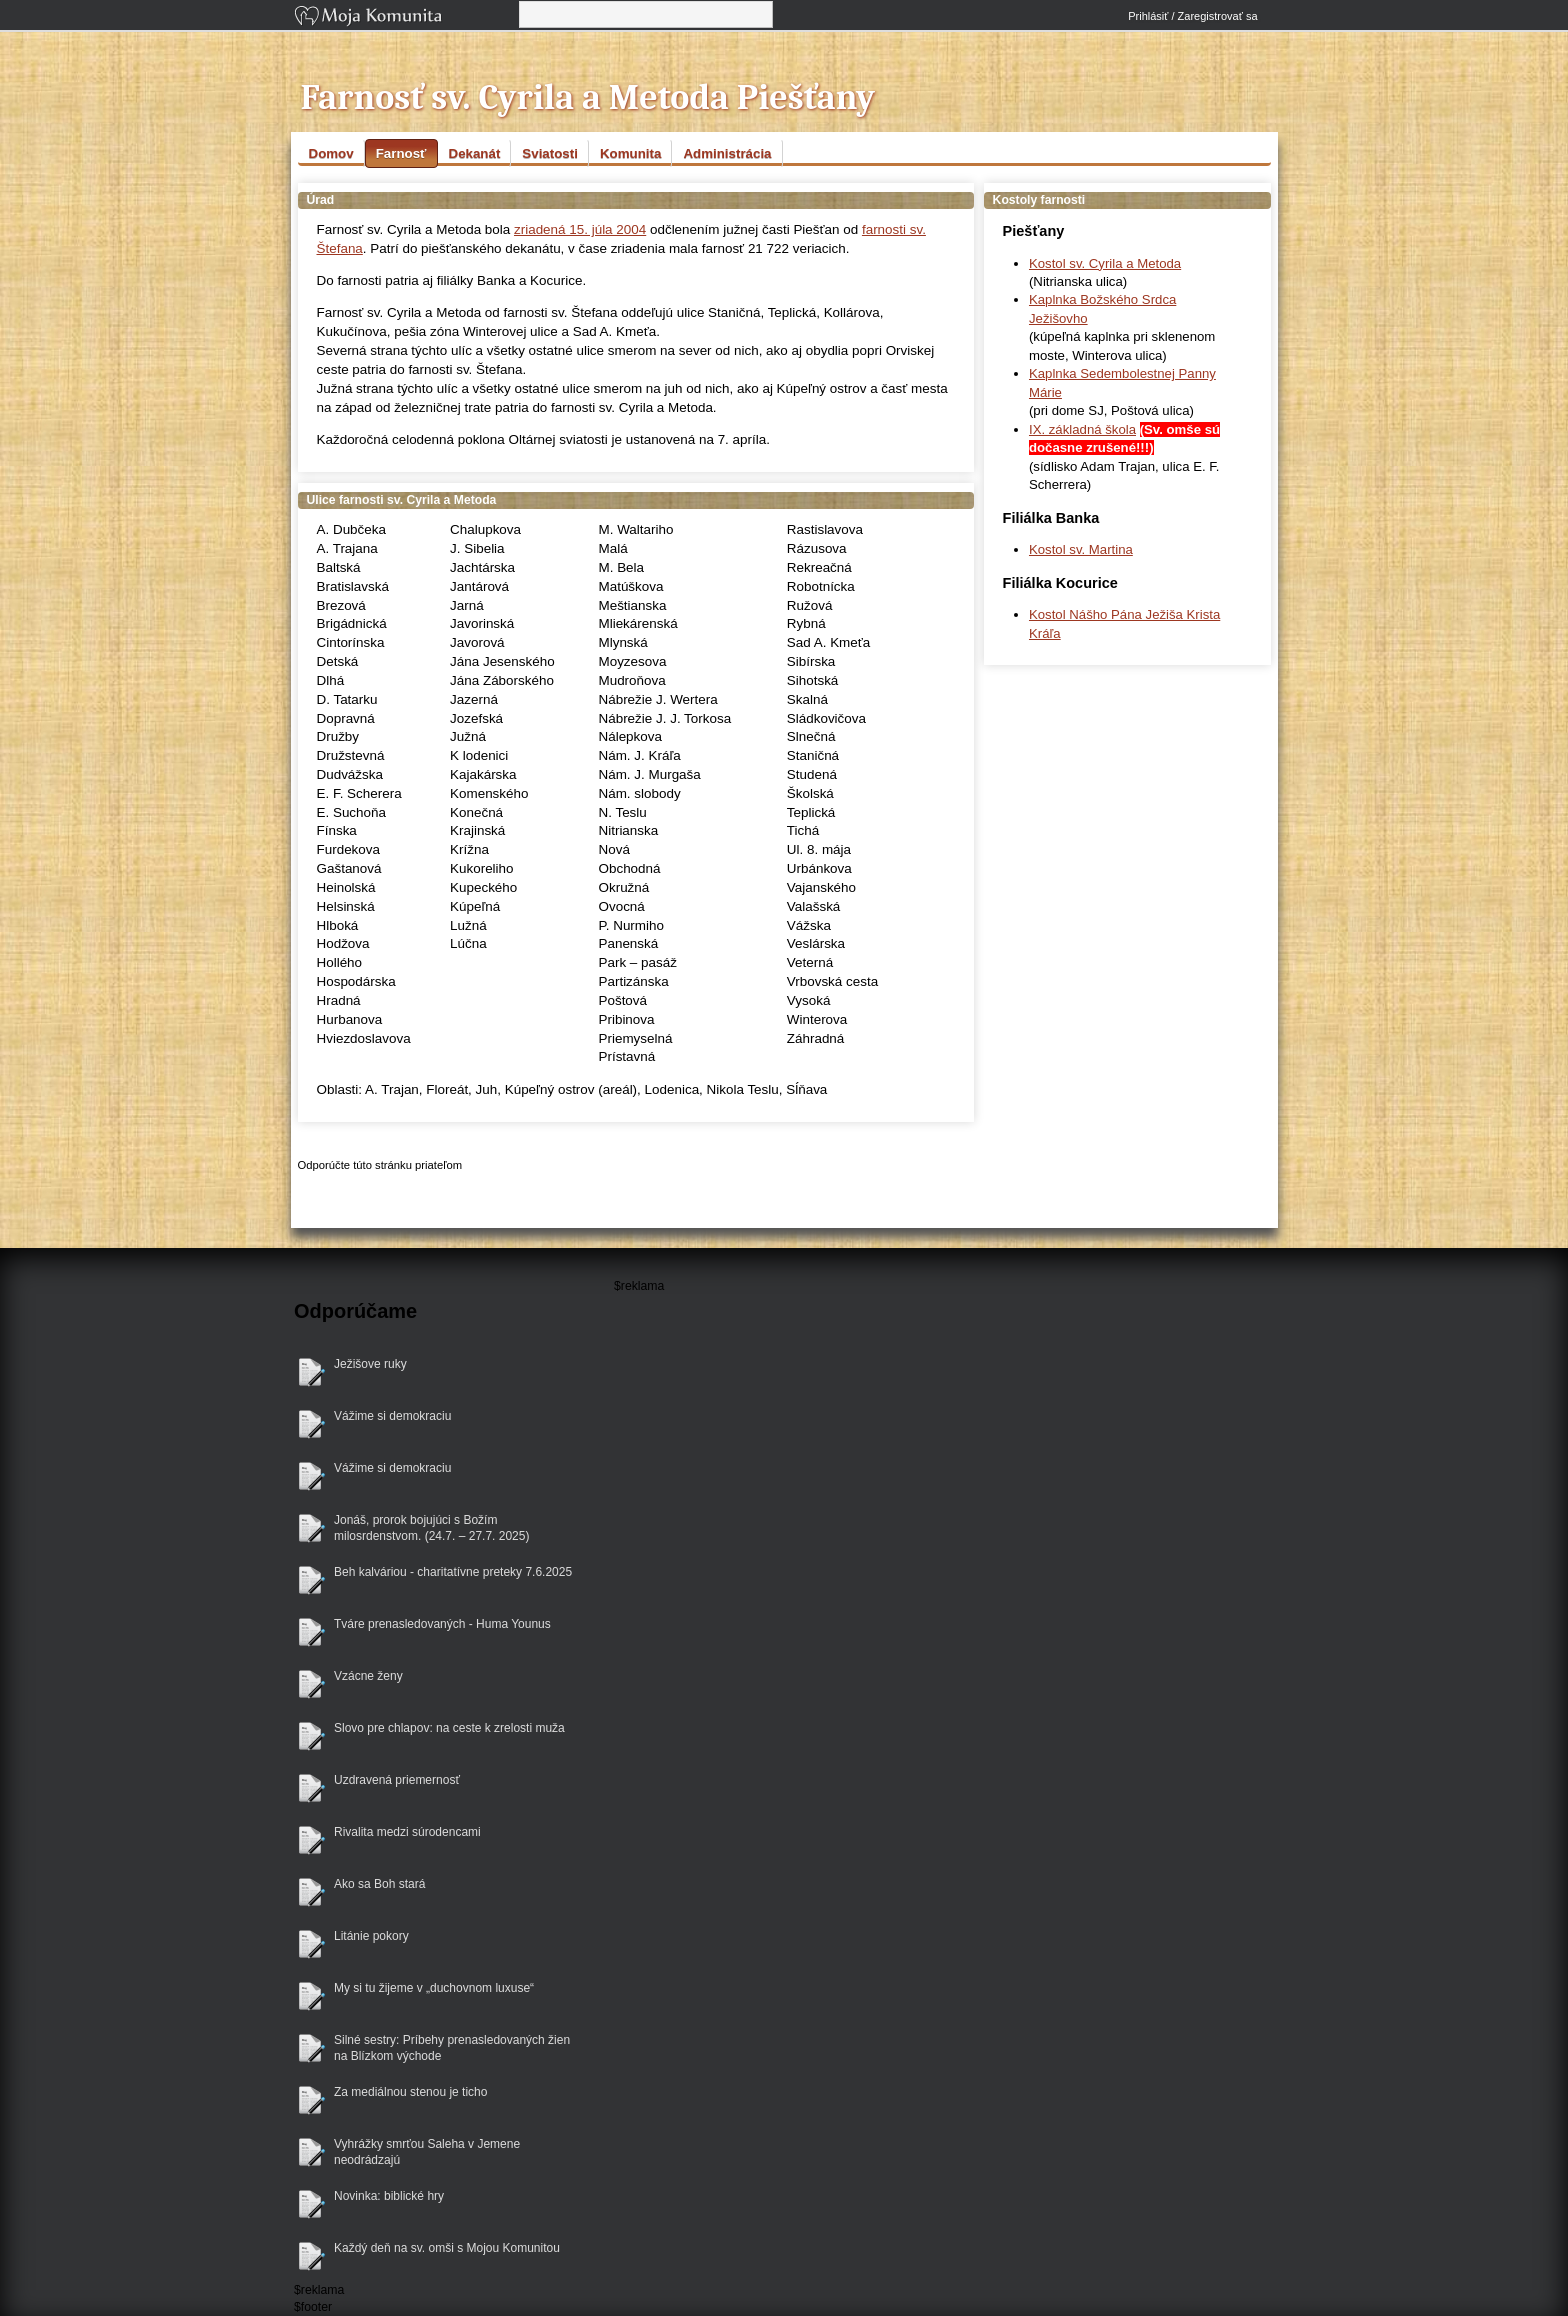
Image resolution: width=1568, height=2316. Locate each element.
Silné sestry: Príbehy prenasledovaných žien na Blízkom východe (452, 2048)
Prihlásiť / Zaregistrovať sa (1192, 16)
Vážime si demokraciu (392, 1416)
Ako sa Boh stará (379, 1884)
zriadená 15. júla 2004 (580, 229)
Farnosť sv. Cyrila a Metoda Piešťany (588, 97)
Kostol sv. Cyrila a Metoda (1105, 263)
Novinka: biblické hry (389, 2196)
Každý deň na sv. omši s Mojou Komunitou (447, 2248)
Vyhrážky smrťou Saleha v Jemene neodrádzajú (427, 2152)
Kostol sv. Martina (1081, 549)
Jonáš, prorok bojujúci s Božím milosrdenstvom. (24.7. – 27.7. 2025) (431, 1528)
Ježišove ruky (370, 1364)
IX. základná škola (1082, 429)
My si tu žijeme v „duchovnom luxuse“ (434, 1988)
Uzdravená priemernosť (397, 1780)
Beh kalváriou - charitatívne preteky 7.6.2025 (453, 1572)
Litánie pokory (371, 1936)
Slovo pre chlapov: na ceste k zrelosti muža (449, 1728)
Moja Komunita (405, 17)
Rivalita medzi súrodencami (407, 1832)
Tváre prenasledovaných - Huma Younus (442, 1624)
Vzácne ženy (368, 1676)
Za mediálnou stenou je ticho (410, 2092)
